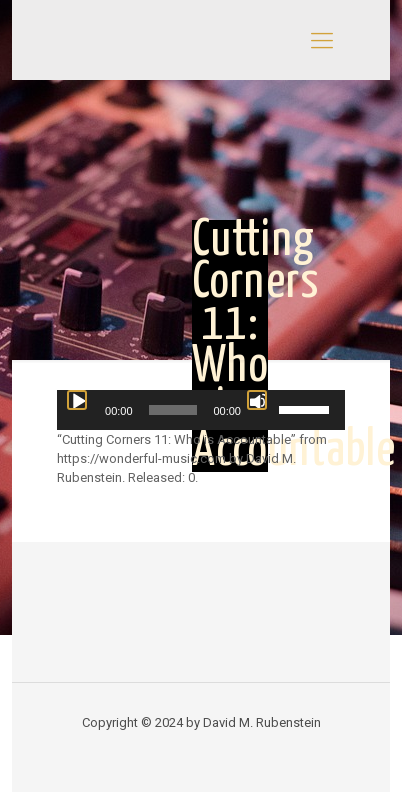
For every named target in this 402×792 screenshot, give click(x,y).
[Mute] (257, 400)
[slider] (173, 410)
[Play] (77, 400)
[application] (201, 410)
